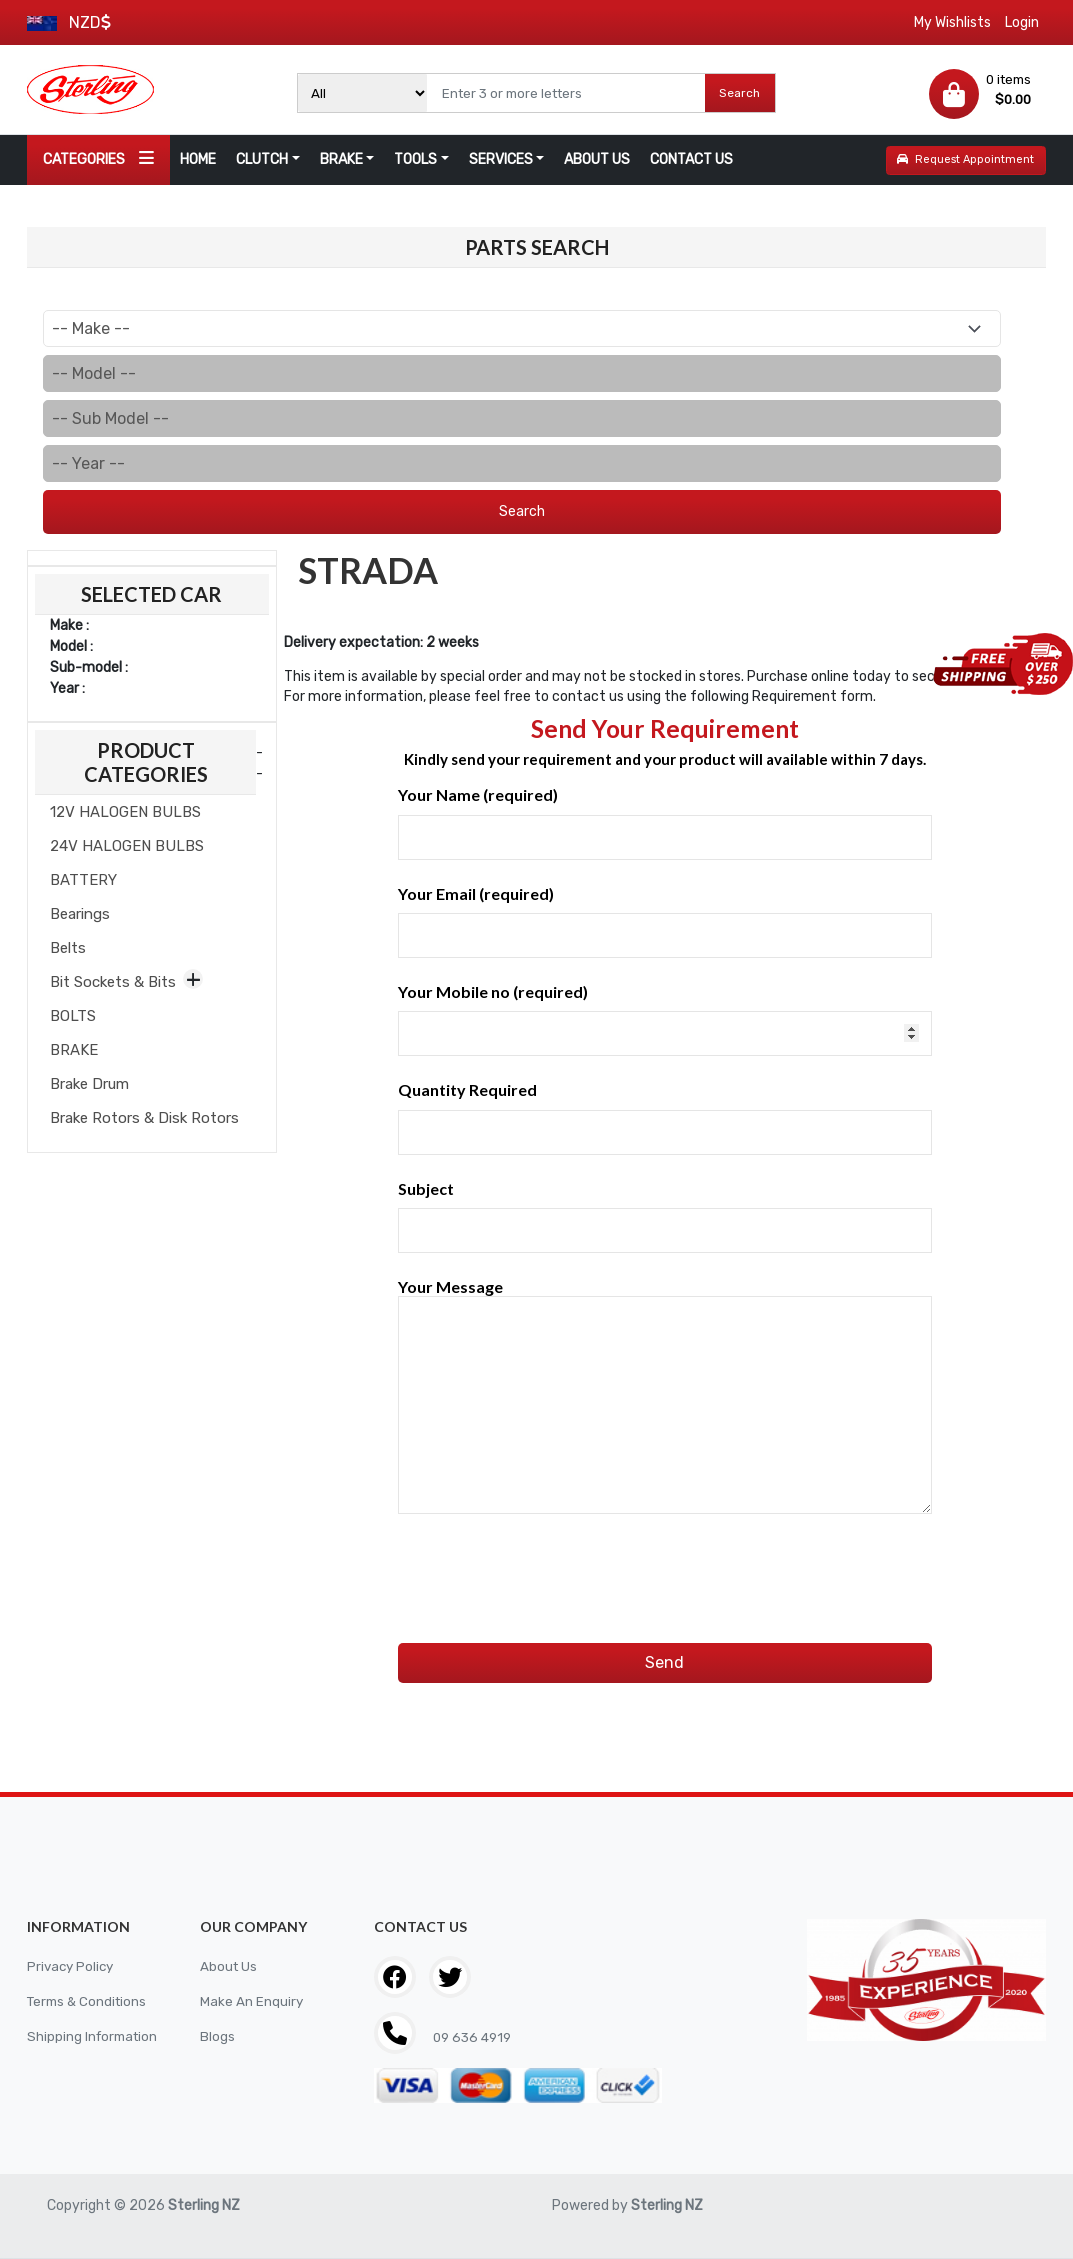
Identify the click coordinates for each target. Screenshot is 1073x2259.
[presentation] (550, 1558)
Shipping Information (95, 2036)
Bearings (80, 914)
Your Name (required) (665, 822)
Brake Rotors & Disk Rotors (144, 1118)
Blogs (217, 2036)
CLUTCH (262, 159)
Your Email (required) (665, 921)
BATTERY (83, 880)
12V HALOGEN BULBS (125, 812)
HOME (198, 159)
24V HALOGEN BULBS (127, 846)
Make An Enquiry (252, 2001)
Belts (68, 948)
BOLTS (73, 1016)
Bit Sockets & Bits (113, 982)
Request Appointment (965, 159)
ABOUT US (597, 159)
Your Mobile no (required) (665, 1019)
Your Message (665, 1397)
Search (739, 93)
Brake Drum (89, 1084)
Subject (665, 1216)
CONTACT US (691, 159)
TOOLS (415, 159)
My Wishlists (952, 22)
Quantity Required (665, 1117)
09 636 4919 (473, 2037)
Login (1022, 22)
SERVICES (501, 159)
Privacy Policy (72, 1966)
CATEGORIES (98, 158)
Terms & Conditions (90, 2001)
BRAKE (341, 159)
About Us (229, 1966)
